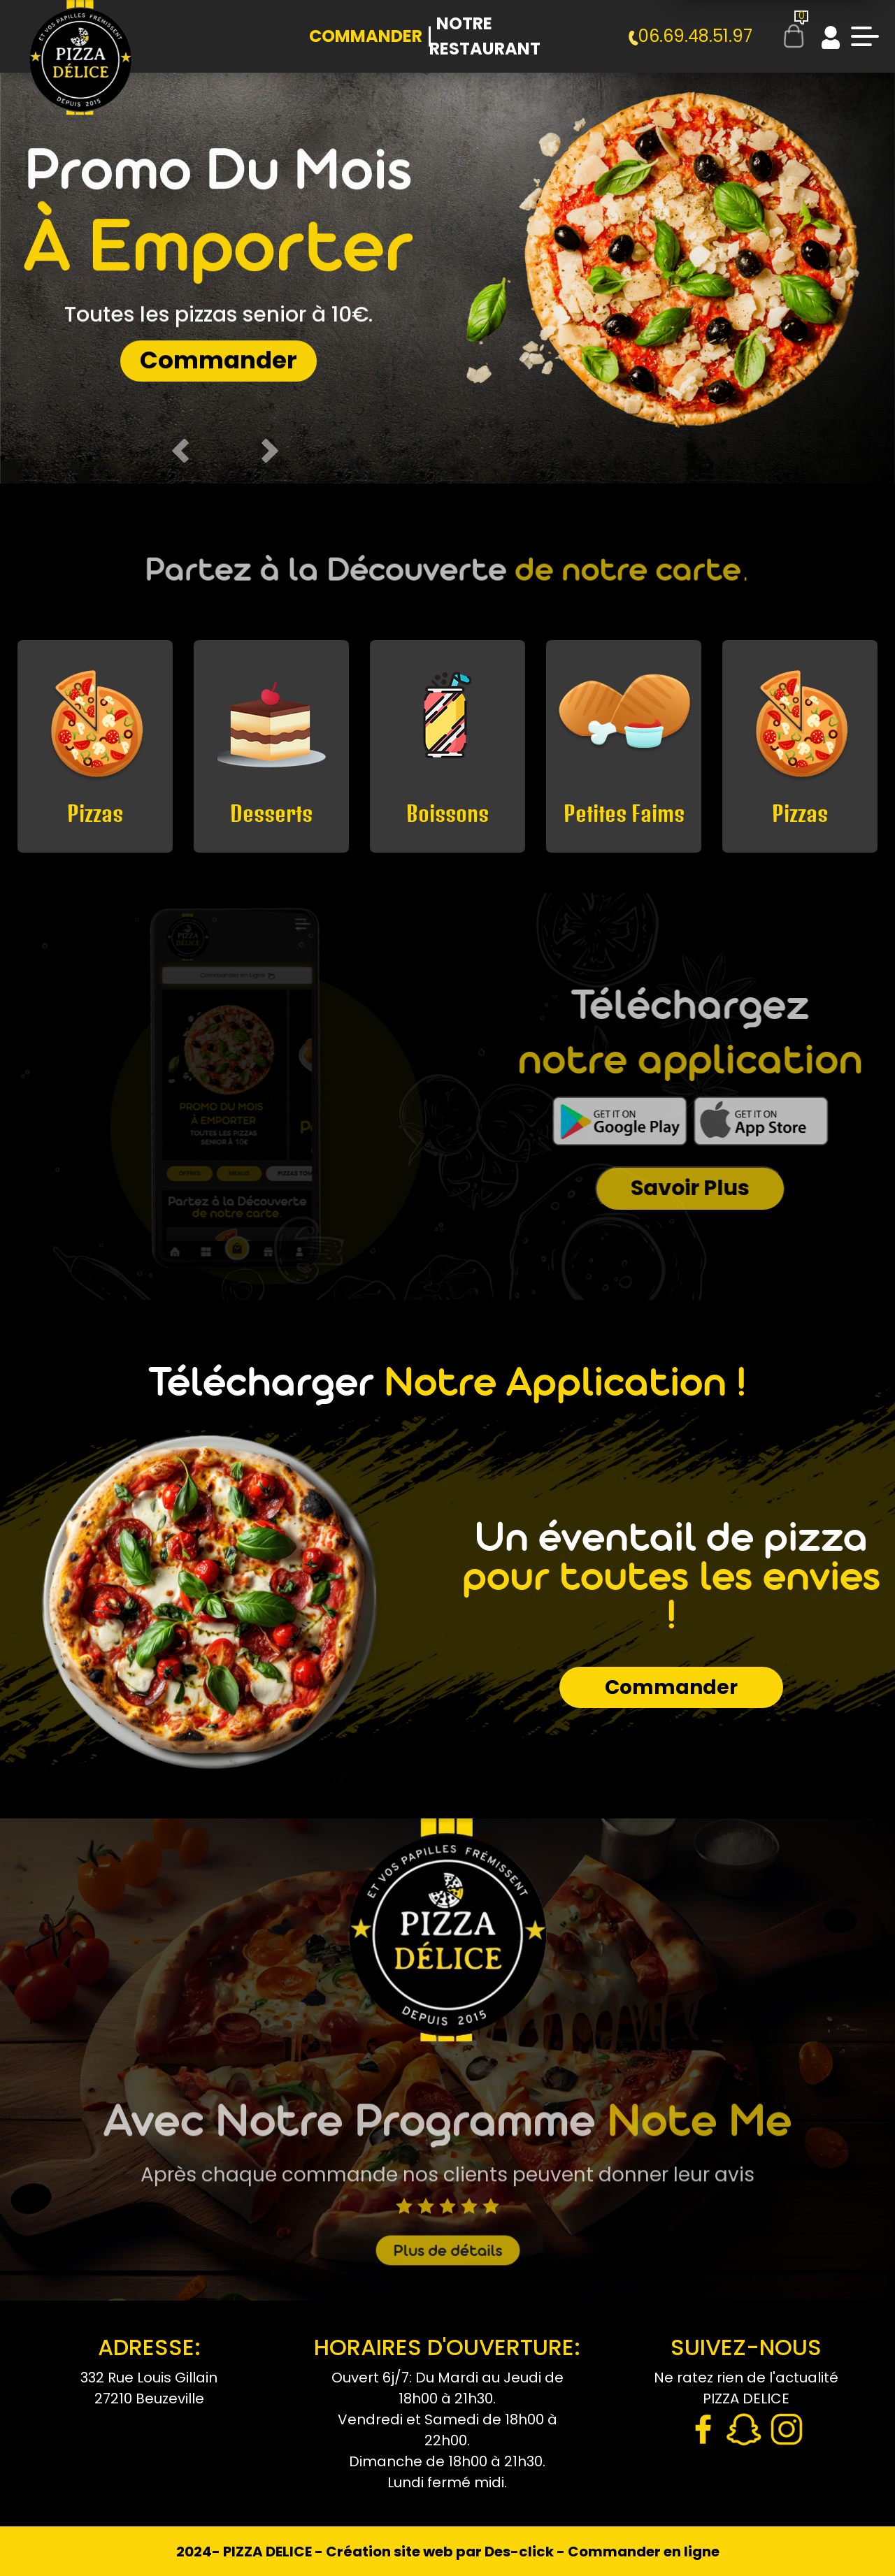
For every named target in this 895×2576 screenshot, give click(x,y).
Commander (365, 36)
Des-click (519, 2551)
